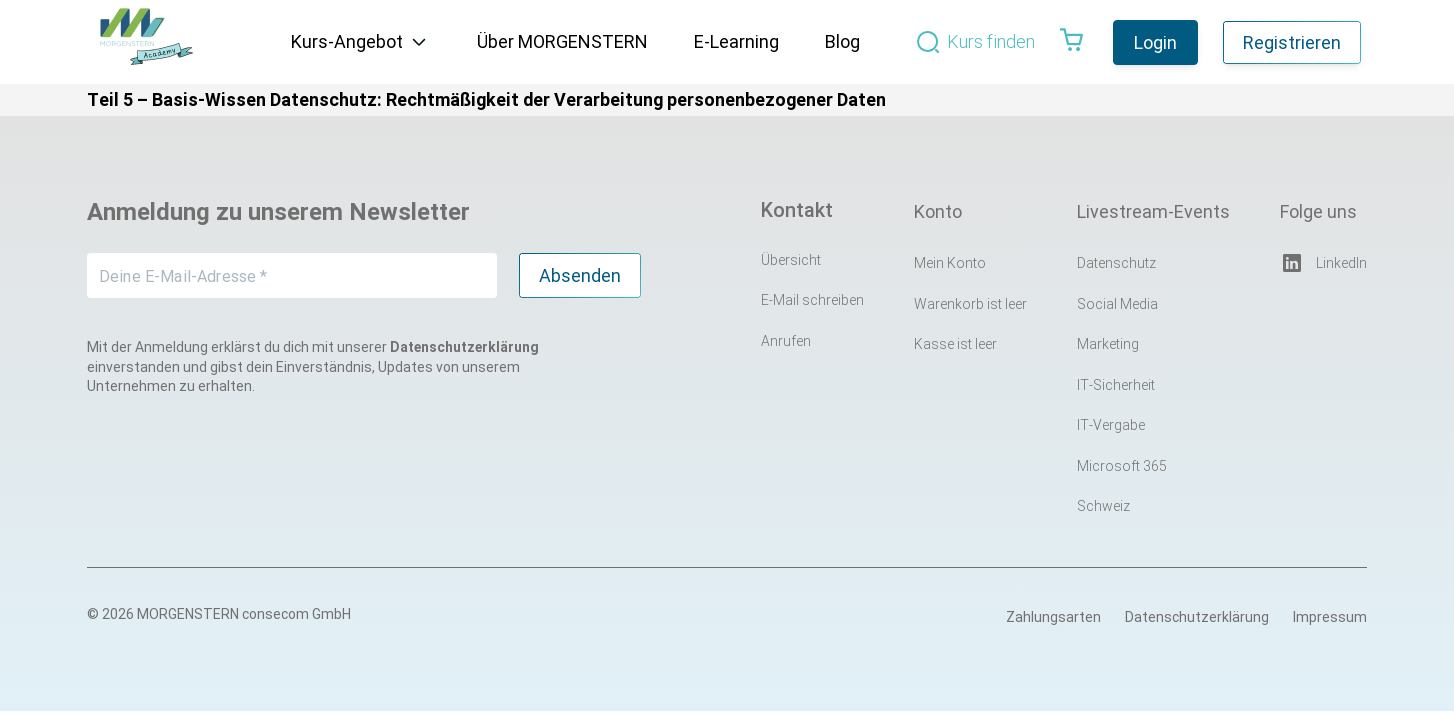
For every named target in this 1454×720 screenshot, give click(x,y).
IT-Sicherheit (1116, 385)
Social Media (1117, 304)
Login (1155, 42)
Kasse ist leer (955, 344)
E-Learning (736, 41)
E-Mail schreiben (812, 300)
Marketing (1108, 344)
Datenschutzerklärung (1197, 617)
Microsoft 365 (1122, 466)
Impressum (1330, 617)
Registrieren (1292, 42)
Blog (842, 41)
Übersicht (791, 260)
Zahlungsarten (1053, 617)
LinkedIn (1323, 263)
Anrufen (786, 341)
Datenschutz (1116, 263)
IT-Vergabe (1111, 425)
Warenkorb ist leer (970, 304)
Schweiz (1103, 506)
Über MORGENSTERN (562, 41)
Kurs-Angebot (347, 41)
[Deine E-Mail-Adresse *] (292, 275)
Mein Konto (950, 263)
